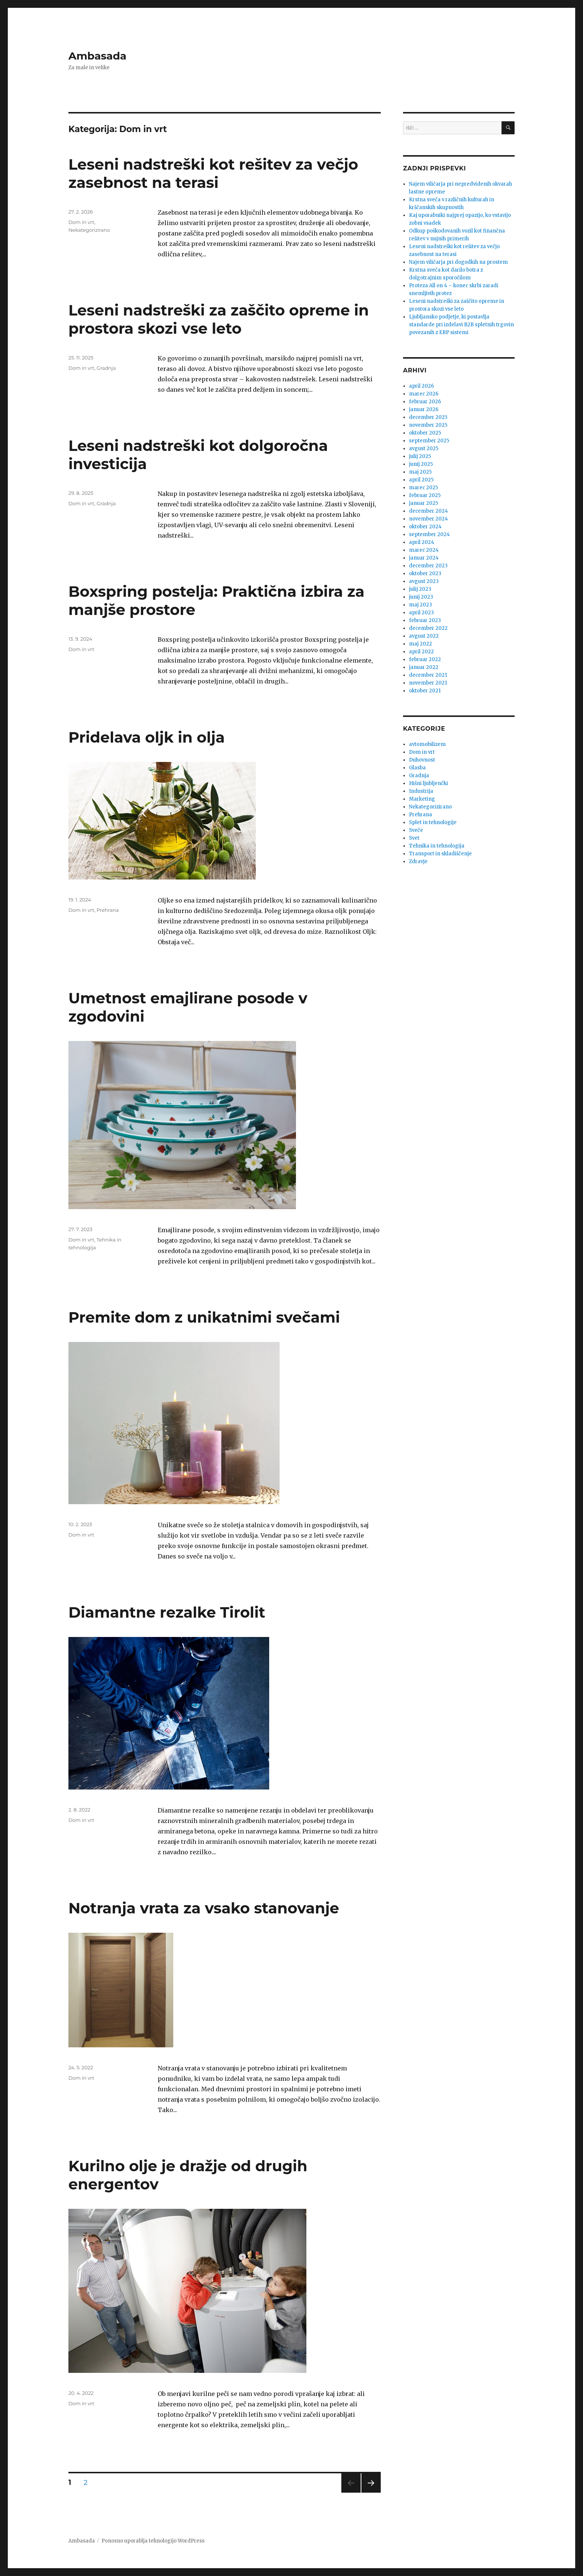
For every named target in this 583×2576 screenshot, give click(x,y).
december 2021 (428, 675)
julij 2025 (420, 456)
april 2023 (421, 612)
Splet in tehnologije (433, 822)
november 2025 (428, 425)
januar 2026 (423, 409)
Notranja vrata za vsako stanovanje (203, 1908)
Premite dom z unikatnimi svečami (204, 1317)
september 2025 (429, 441)
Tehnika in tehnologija (436, 846)
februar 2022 (425, 659)
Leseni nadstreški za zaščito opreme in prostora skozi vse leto (218, 319)
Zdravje (418, 861)
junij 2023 (421, 597)
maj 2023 (420, 605)
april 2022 (421, 651)
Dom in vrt (81, 222)
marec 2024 (424, 550)
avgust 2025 (423, 448)
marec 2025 (423, 487)
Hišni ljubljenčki (428, 783)
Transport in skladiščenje (440, 853)
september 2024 (429, 534)
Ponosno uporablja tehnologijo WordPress (153, 2541)
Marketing (422, 799)
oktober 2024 (425, 526)
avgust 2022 (424, 636)
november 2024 (428, 519)
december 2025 (428, 417)
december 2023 (428, 566)
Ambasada (97, 55)
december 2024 (428, 511)
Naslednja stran (370, 2492)
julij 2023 (420, 589)
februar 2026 (425, 401)
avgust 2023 (424, 581)
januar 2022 (423, 667)
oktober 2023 (425, 573)
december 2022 (428, 628)
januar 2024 (424, 558)
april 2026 (421, 386)
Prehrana (108, 910)
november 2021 (428, 683)
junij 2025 (421, 464)
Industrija (421, 791)
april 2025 (421, 480)
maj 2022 (420, 644)
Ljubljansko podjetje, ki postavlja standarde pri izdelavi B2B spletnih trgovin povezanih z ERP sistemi (461, 325)
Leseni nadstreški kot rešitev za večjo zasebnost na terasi (213, 173)
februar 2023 (425, 620)
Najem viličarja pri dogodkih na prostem (458, 262)
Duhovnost (422, 760)
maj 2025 (420, 472)
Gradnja (106, 368)
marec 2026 (423, 394)
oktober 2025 (425, 433)
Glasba (417, 768)
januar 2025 (423, 503)
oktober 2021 (425, 691)
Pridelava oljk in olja (146, 737)
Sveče (416, 830)
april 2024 (421, 542)
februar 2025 (425, 495)
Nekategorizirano (89, 230)
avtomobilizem (427, 744)
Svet (414, 838)
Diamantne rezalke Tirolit (166, 1612)
